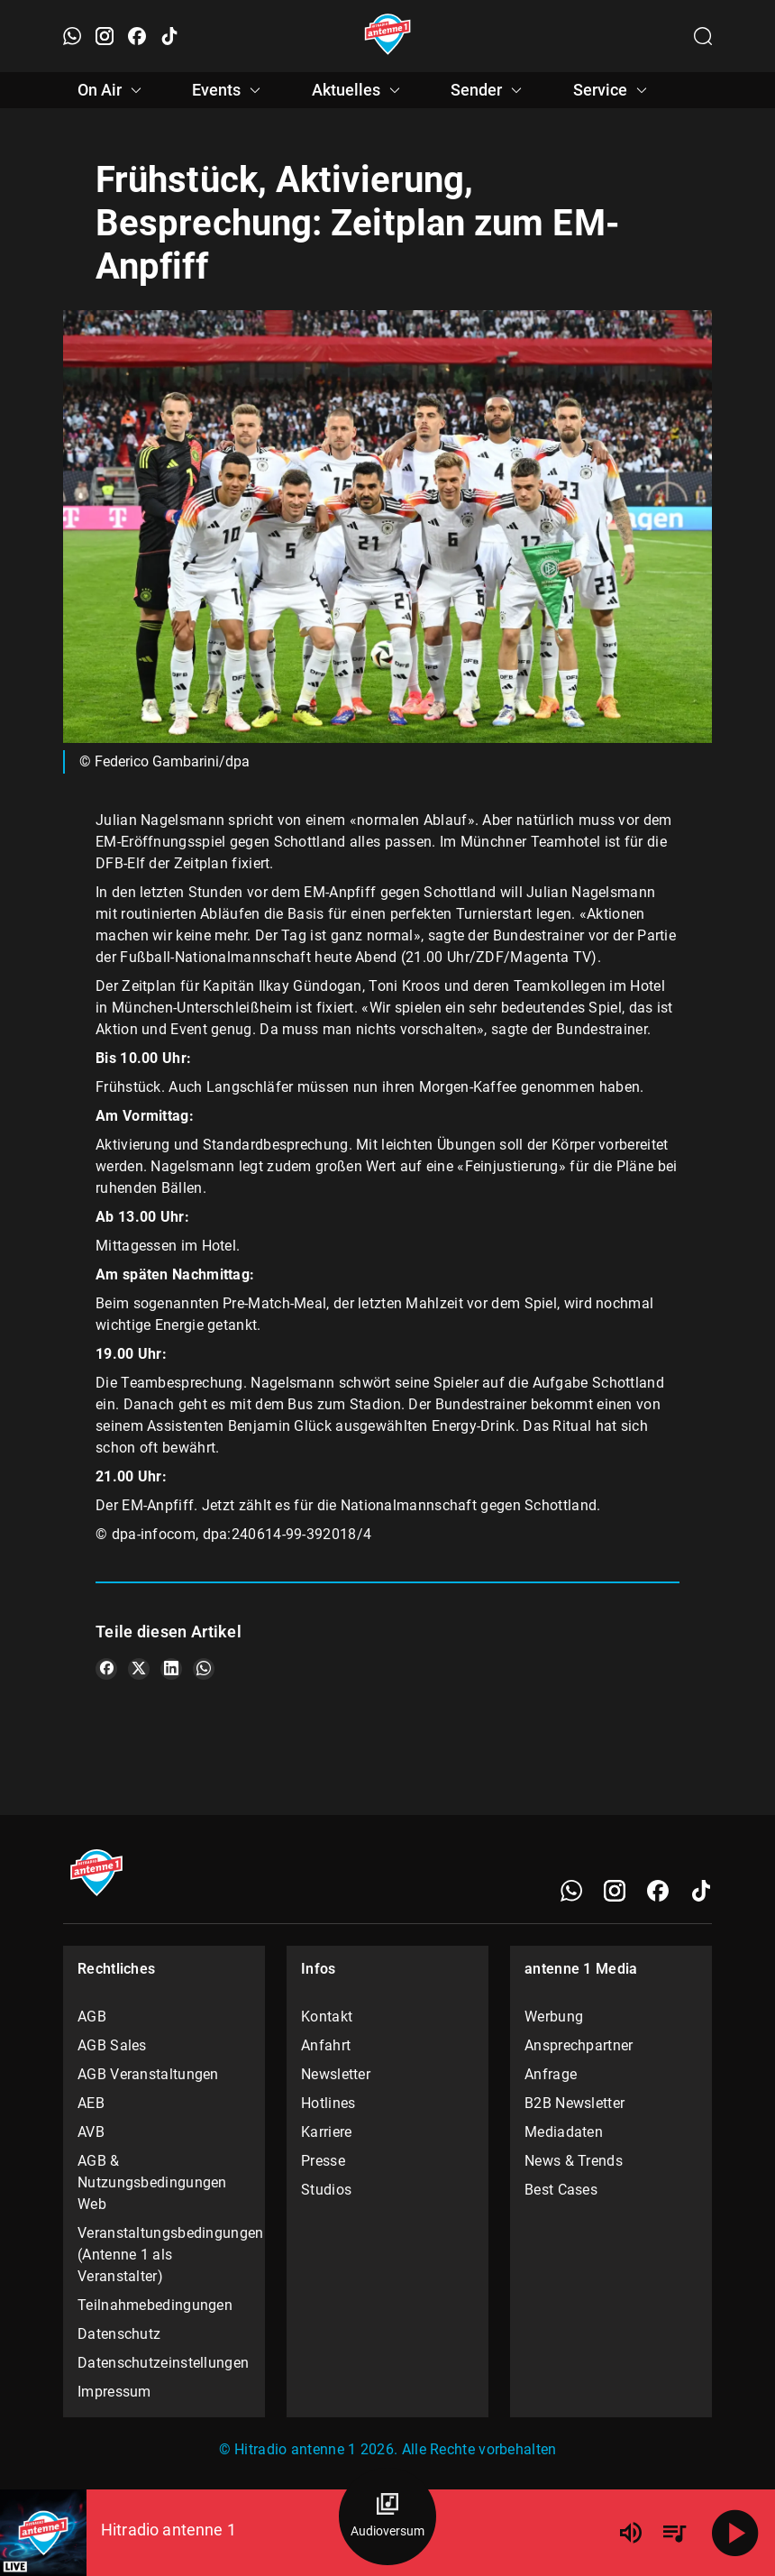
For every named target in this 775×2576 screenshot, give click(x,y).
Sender (489, 90)
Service (612, 90)
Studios (326, 2189)
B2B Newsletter (574, 2103)
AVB (91, 2132)
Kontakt (326, 2016)
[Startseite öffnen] (388, 36)
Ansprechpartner (579, 2045)
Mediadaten (563, 2132)
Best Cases (560, 2189)
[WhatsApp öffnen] (72, 36)
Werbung (553, 2016)
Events (229, 90)
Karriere (326, 2132)
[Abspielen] (735, 2532)
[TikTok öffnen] (169, 36)
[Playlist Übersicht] (674, 2532)
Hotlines (328, 2103)
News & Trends (573, 2160)
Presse (323, 2160)
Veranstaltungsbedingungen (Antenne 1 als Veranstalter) (164, 2254)
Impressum (114, 2391)
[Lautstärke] (630, 2532)
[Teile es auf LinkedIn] (171, 1669)
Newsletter (335, 2074)
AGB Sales (112, 2045)
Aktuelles (359, 90)
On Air (112, 90)
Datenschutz (119, 2333)
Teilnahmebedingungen (155, 2305)
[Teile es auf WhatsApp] (203, 1669)
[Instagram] (614, 1891)
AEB (91, 2103)
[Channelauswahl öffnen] (703, 36)
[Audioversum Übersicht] (387, 2516)
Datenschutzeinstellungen (163, 2362)
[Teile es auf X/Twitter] (139, 1669)
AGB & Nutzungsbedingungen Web (152, 2182)
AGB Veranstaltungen (148, 2074)
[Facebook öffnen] (137, 36)
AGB (92, 2016)
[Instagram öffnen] (105, 36)
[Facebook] (658, 1891)
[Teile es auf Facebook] (106, 1669)
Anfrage (550, 2074)
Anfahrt (326, 2045)
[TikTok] (701, 1891)
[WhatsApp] (571, 1891)
